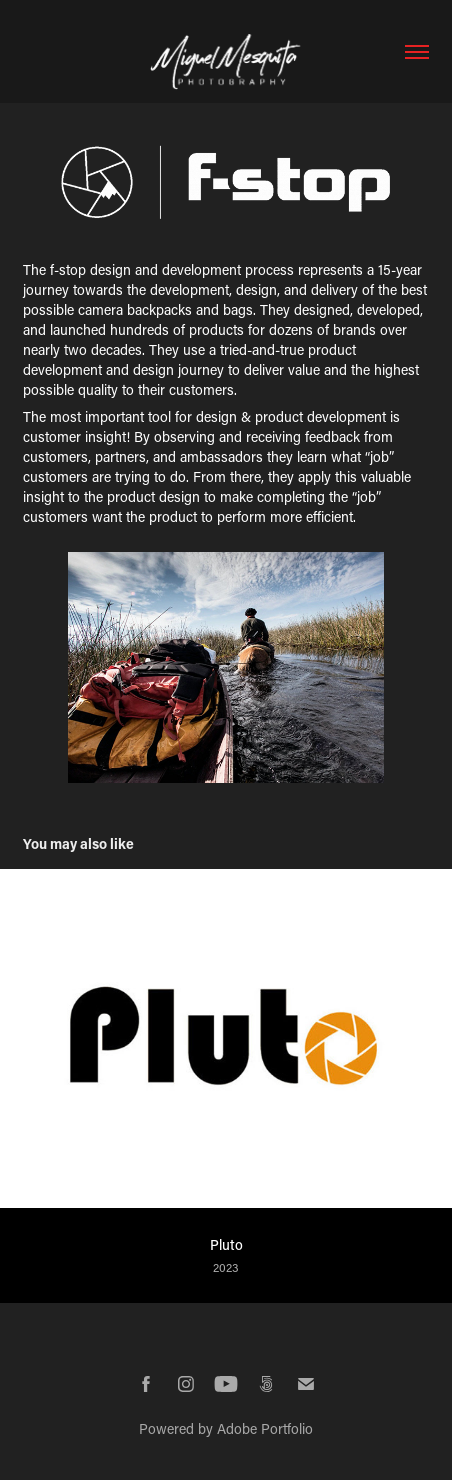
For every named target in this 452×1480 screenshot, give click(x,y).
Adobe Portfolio (265, 1428)
